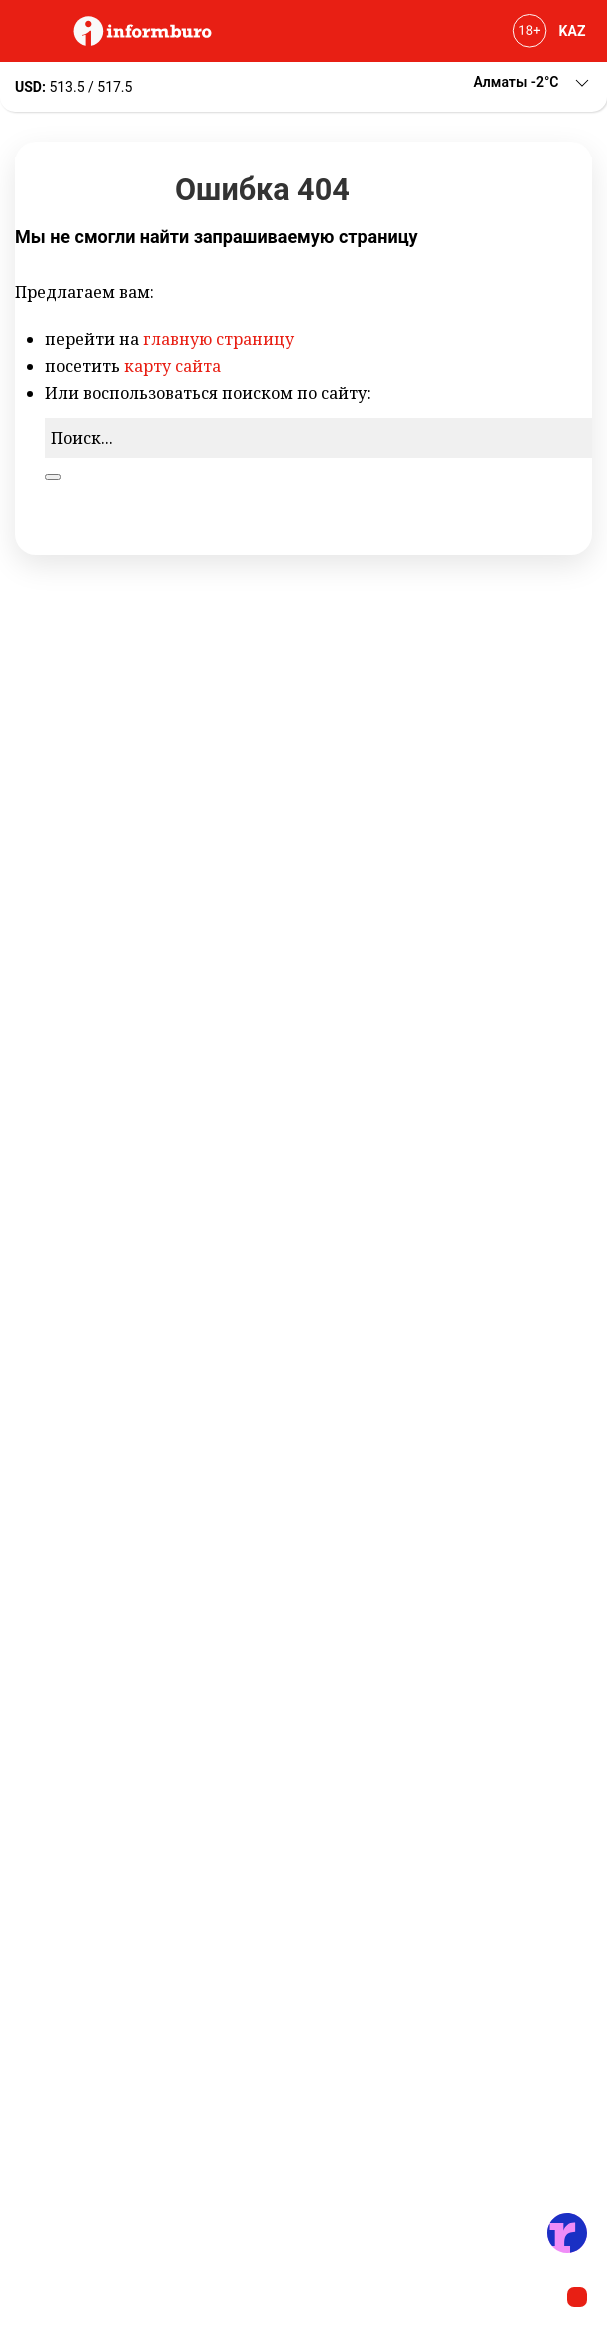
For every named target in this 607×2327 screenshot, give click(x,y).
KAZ (572, 31)
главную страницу (218, 339)
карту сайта (172, 366)
